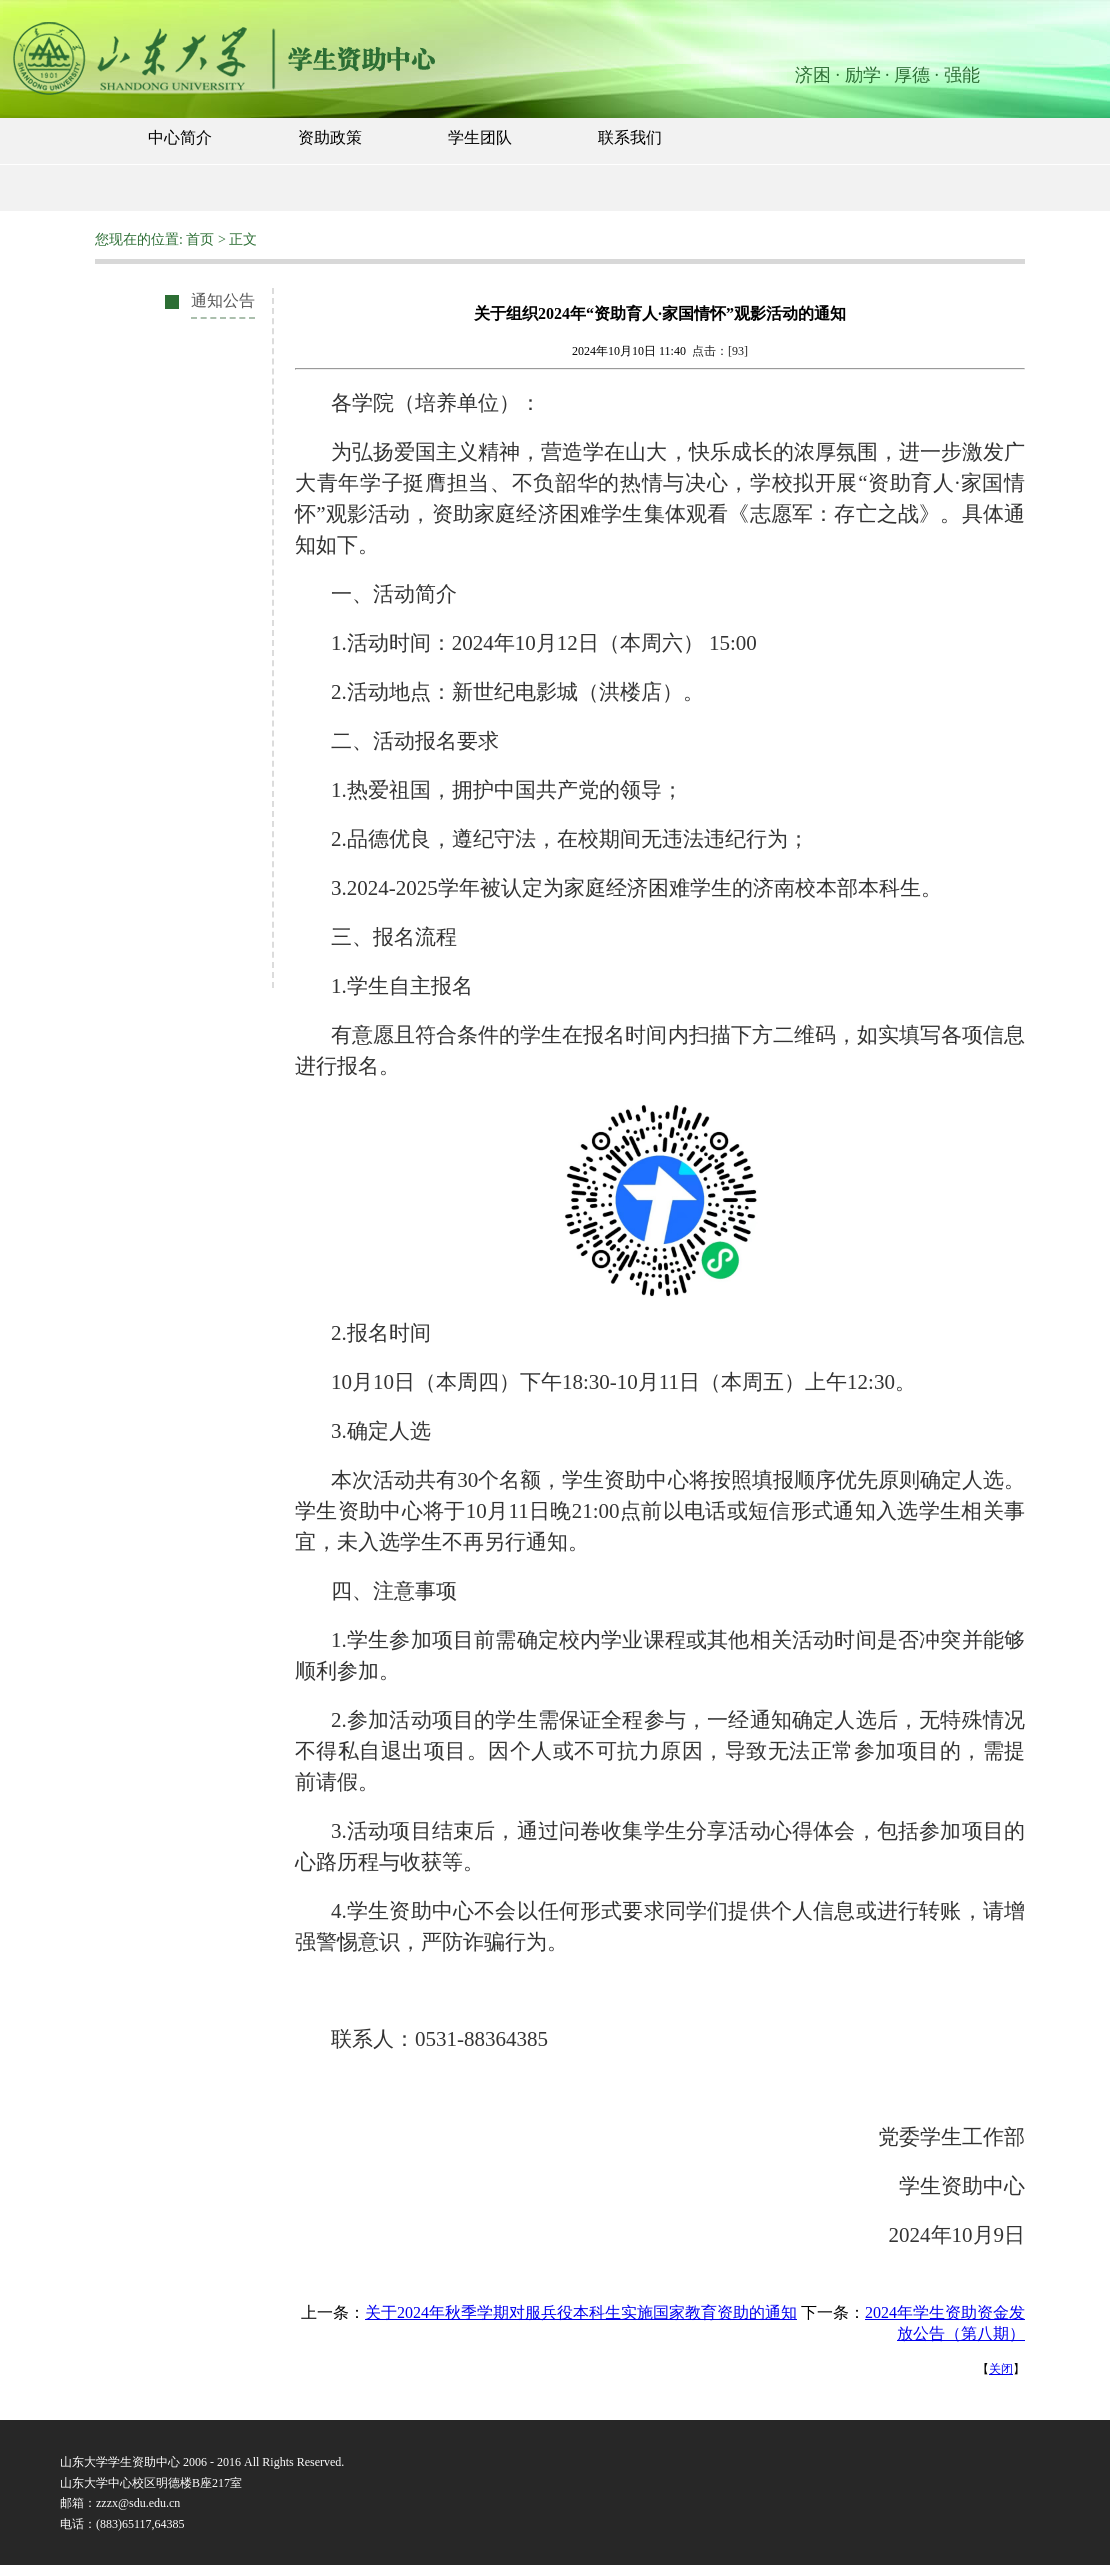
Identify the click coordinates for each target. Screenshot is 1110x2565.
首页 (200, 239)
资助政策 (330, 137)
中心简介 (180, 137)
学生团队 (480, 137)
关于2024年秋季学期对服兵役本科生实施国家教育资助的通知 (581, 2312)
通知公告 (223, 300)
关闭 (1001, 2369)
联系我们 (630, 137)
